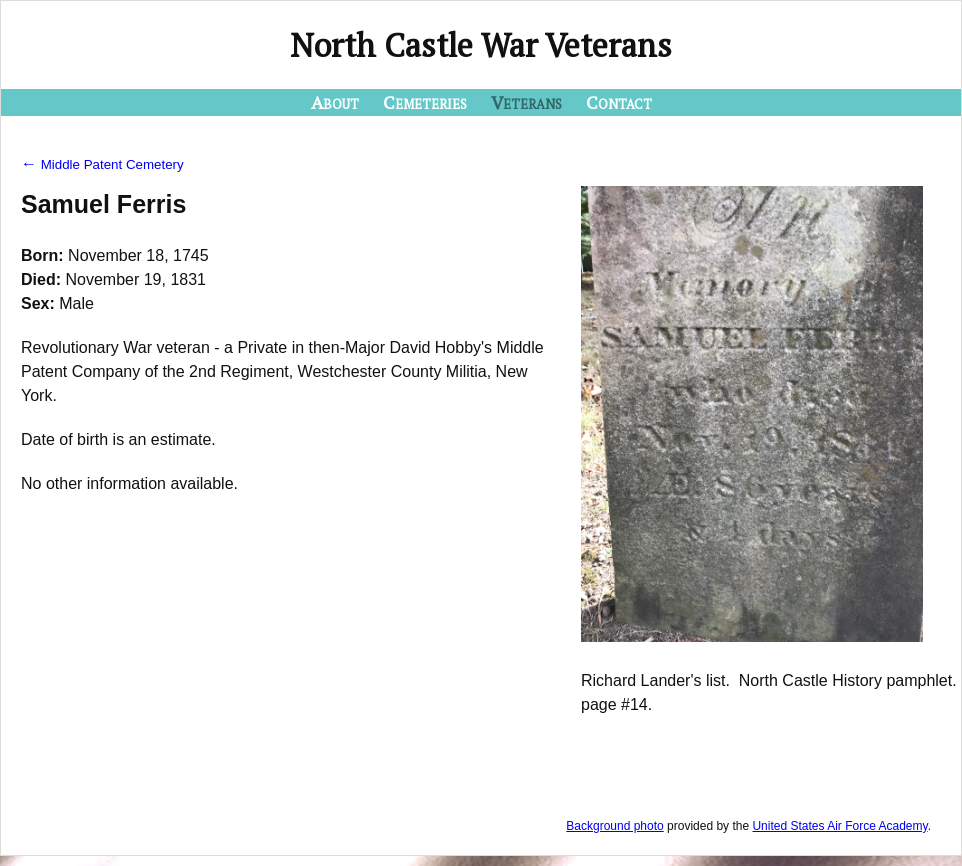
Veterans (526, 102)
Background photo (614, 826)
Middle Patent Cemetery (102, 164)
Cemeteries (425, 102)
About (335, 102)
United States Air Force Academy (839, 826)
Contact (619, 102)
